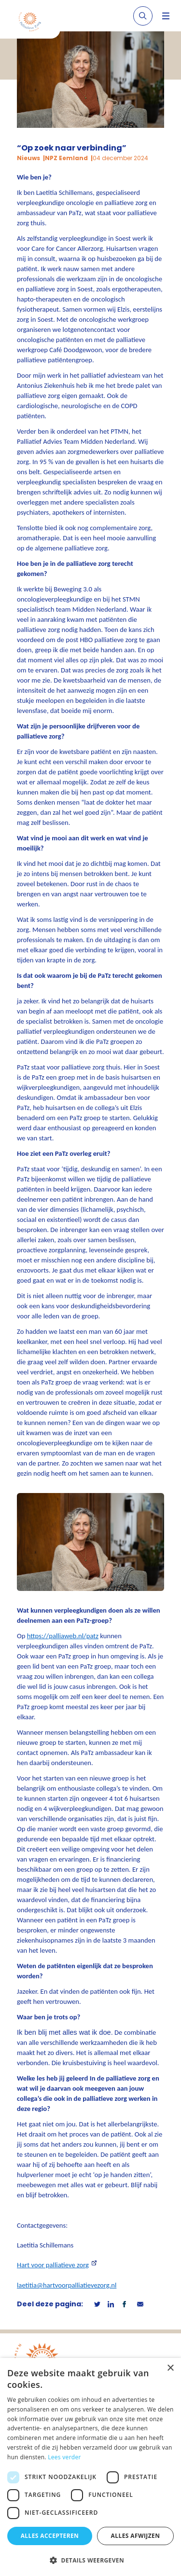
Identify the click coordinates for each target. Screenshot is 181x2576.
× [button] (170, 2368)
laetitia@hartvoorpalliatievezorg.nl (66, 2285)
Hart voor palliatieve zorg (53, 2265)
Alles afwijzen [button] (135, 2536)
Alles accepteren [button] (50, 2536)
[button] (90, 2560)
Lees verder (64, 2457)
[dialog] (90, 2467)
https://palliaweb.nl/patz (62, 1635)
